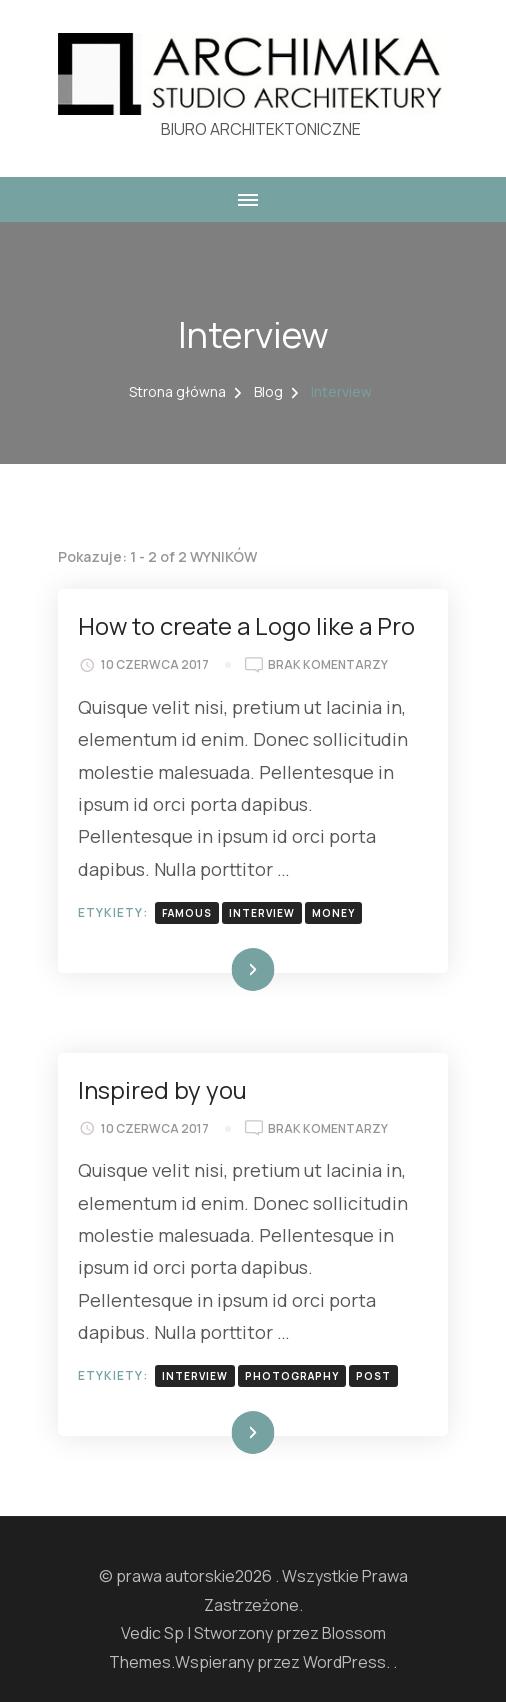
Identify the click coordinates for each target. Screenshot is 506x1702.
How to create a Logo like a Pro (246, 625)
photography (292, 1376)
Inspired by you (162, 1089)
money (333, 913)
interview (262, 913)
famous (187, 913)
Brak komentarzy (328, 665)
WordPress (344, 1662)
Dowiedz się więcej (207, 969)
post (373, 1376)
